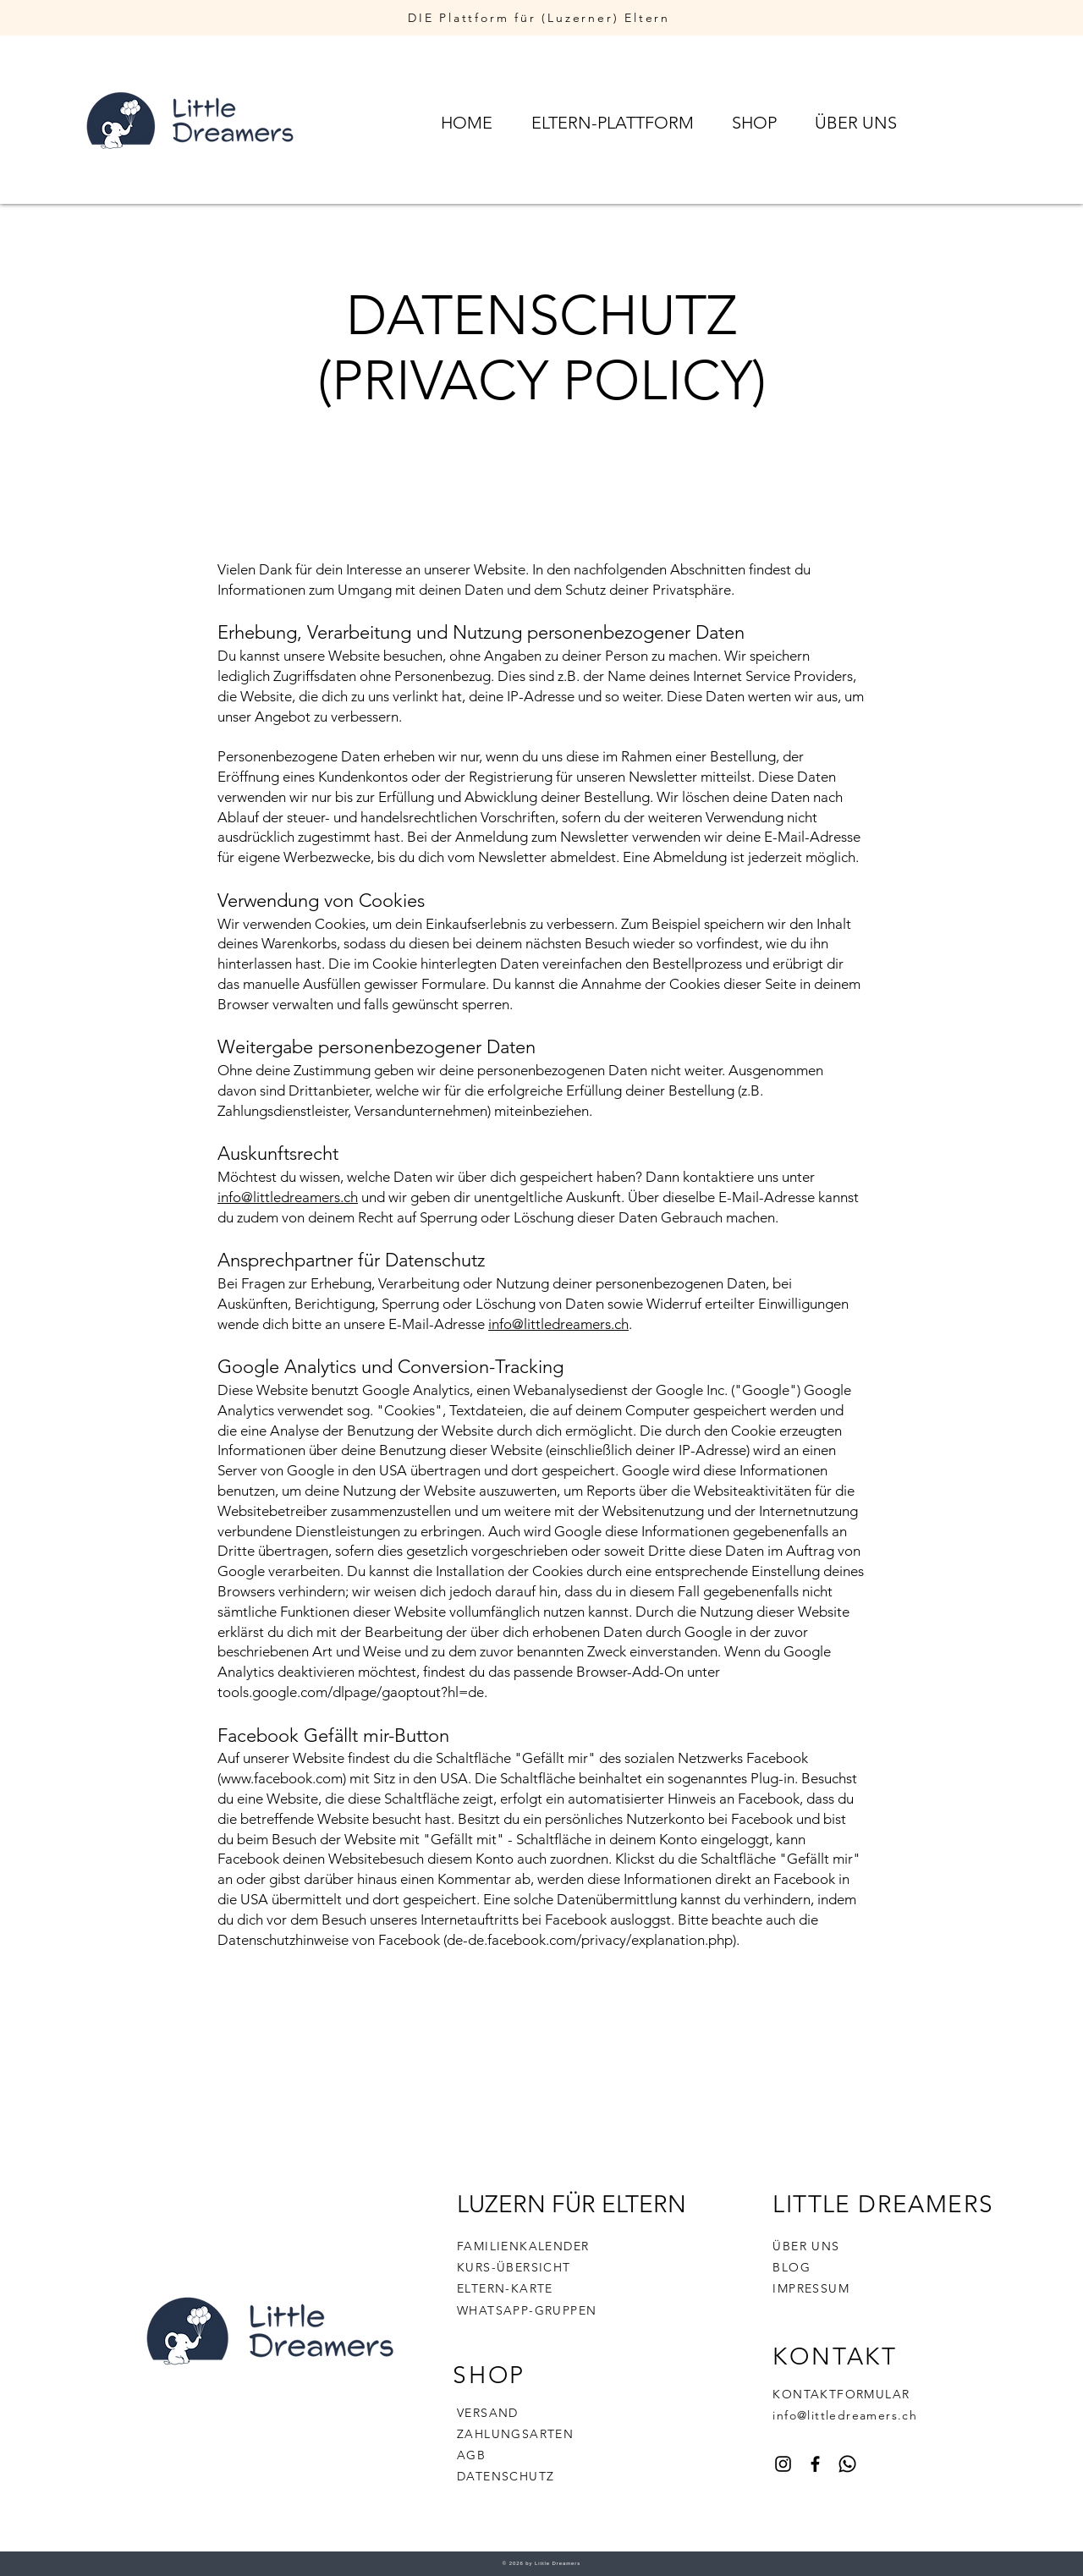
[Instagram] (783, 2463)
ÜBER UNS (805, 2246)
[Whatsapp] (847, 2463)
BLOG (791, 2267)
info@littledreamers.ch (287, 1197)
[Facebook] (815, 2463)
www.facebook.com (282, 1778)
